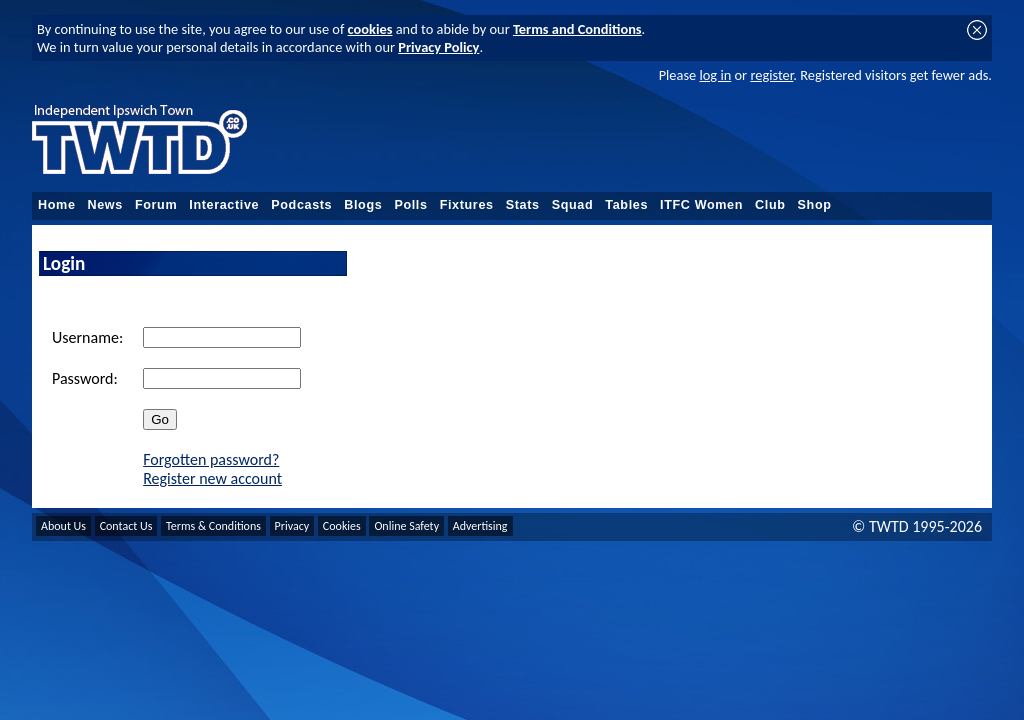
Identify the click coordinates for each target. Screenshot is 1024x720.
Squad (573, 205)
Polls (410, 205)
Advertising (480, 526)
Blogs (363, 205)
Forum (156, 205)
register (771, 75)
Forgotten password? (211, 459)
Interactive (224, 205)
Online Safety (406, 526)
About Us (63, 526)
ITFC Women (701, 205)
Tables (626, 205)
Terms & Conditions (213, 526)
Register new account (212, 478)
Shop (815, 205)
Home (57, 205)
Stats (523, 205)
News (105, 205)
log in (715, 75)
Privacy (292, 526)
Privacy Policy (438, 47)
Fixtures (467, 205)
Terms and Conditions (577, 29)
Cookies (342, 526)
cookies (370, 29)
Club (770, 205)
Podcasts (301, 205)
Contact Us (126, 526)
